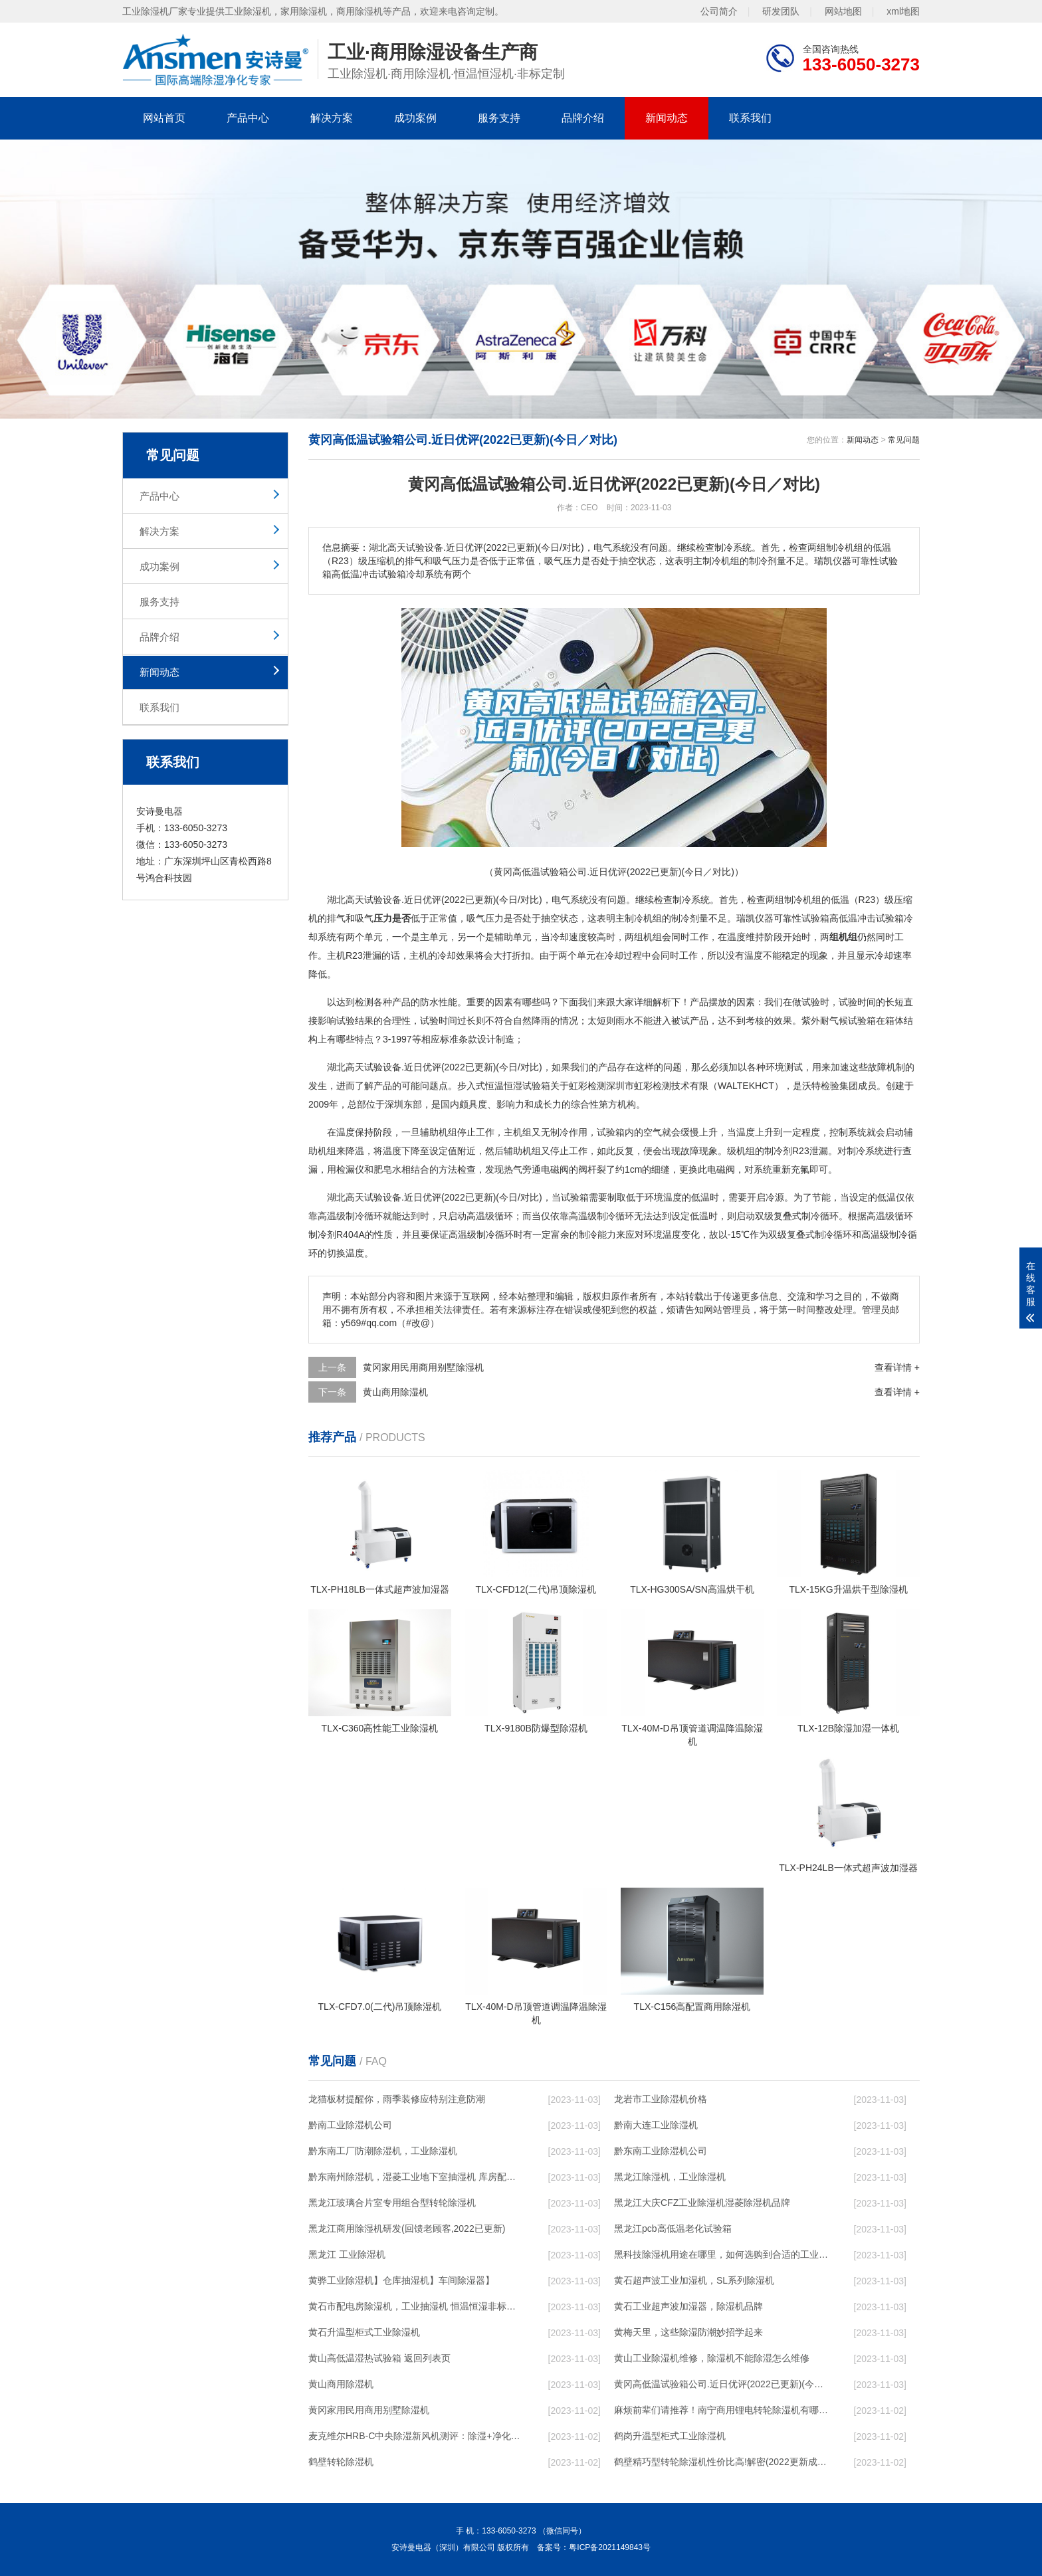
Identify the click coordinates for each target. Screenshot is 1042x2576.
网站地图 (843, 10)
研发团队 (780, 10)
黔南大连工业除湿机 (656, 2125)
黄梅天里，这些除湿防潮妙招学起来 (688, 2332)
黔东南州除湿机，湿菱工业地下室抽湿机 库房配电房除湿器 (415, 2176)
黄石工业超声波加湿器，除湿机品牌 (688, 2306)
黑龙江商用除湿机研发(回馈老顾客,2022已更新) (406, 2228)
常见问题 (904, 440)
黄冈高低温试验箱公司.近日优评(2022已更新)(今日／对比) (721, 2384)
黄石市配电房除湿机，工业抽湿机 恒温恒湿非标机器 (415, 2306)
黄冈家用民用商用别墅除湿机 (423, 1367)
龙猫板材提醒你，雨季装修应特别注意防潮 (396, 2099)
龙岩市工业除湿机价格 (660, 2099)
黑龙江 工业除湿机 (346, 2254)
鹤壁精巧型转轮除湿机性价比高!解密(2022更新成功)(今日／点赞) (721, 2461)
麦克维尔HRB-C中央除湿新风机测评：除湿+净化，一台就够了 (415, 2435)
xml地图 (903, 10)
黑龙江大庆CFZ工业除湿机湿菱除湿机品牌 (702, 2202)
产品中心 (248, 118)
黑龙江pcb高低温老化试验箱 (673, 2228)
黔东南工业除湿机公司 (660, 2150)
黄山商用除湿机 (395, 1392)
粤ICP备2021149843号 (610, 2547)
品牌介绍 (583, 118)
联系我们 (750, 118)
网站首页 (164, 118)
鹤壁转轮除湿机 (340, 2461)
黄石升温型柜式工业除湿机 (364, 2332)
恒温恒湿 (503, 1085)
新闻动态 (666, 118)
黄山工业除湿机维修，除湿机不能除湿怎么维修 (711, 2358)
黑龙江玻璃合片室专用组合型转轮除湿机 (392, 2202)
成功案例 (415, 118)
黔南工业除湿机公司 (350, 2125)
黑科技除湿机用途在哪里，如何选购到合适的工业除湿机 (721, 2254)
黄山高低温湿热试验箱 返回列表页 (379, 2358)
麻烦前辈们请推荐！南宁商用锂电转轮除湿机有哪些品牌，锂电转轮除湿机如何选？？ (721, 2410)
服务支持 (499, 118)
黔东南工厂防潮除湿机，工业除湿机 (382, 2150)
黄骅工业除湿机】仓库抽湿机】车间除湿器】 (401, 2280)
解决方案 (331, 118)
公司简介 (719, 10)
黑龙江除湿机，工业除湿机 (670, 2176)
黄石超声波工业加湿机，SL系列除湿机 (694, 2280)
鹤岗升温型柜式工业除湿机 (670, 2435)
